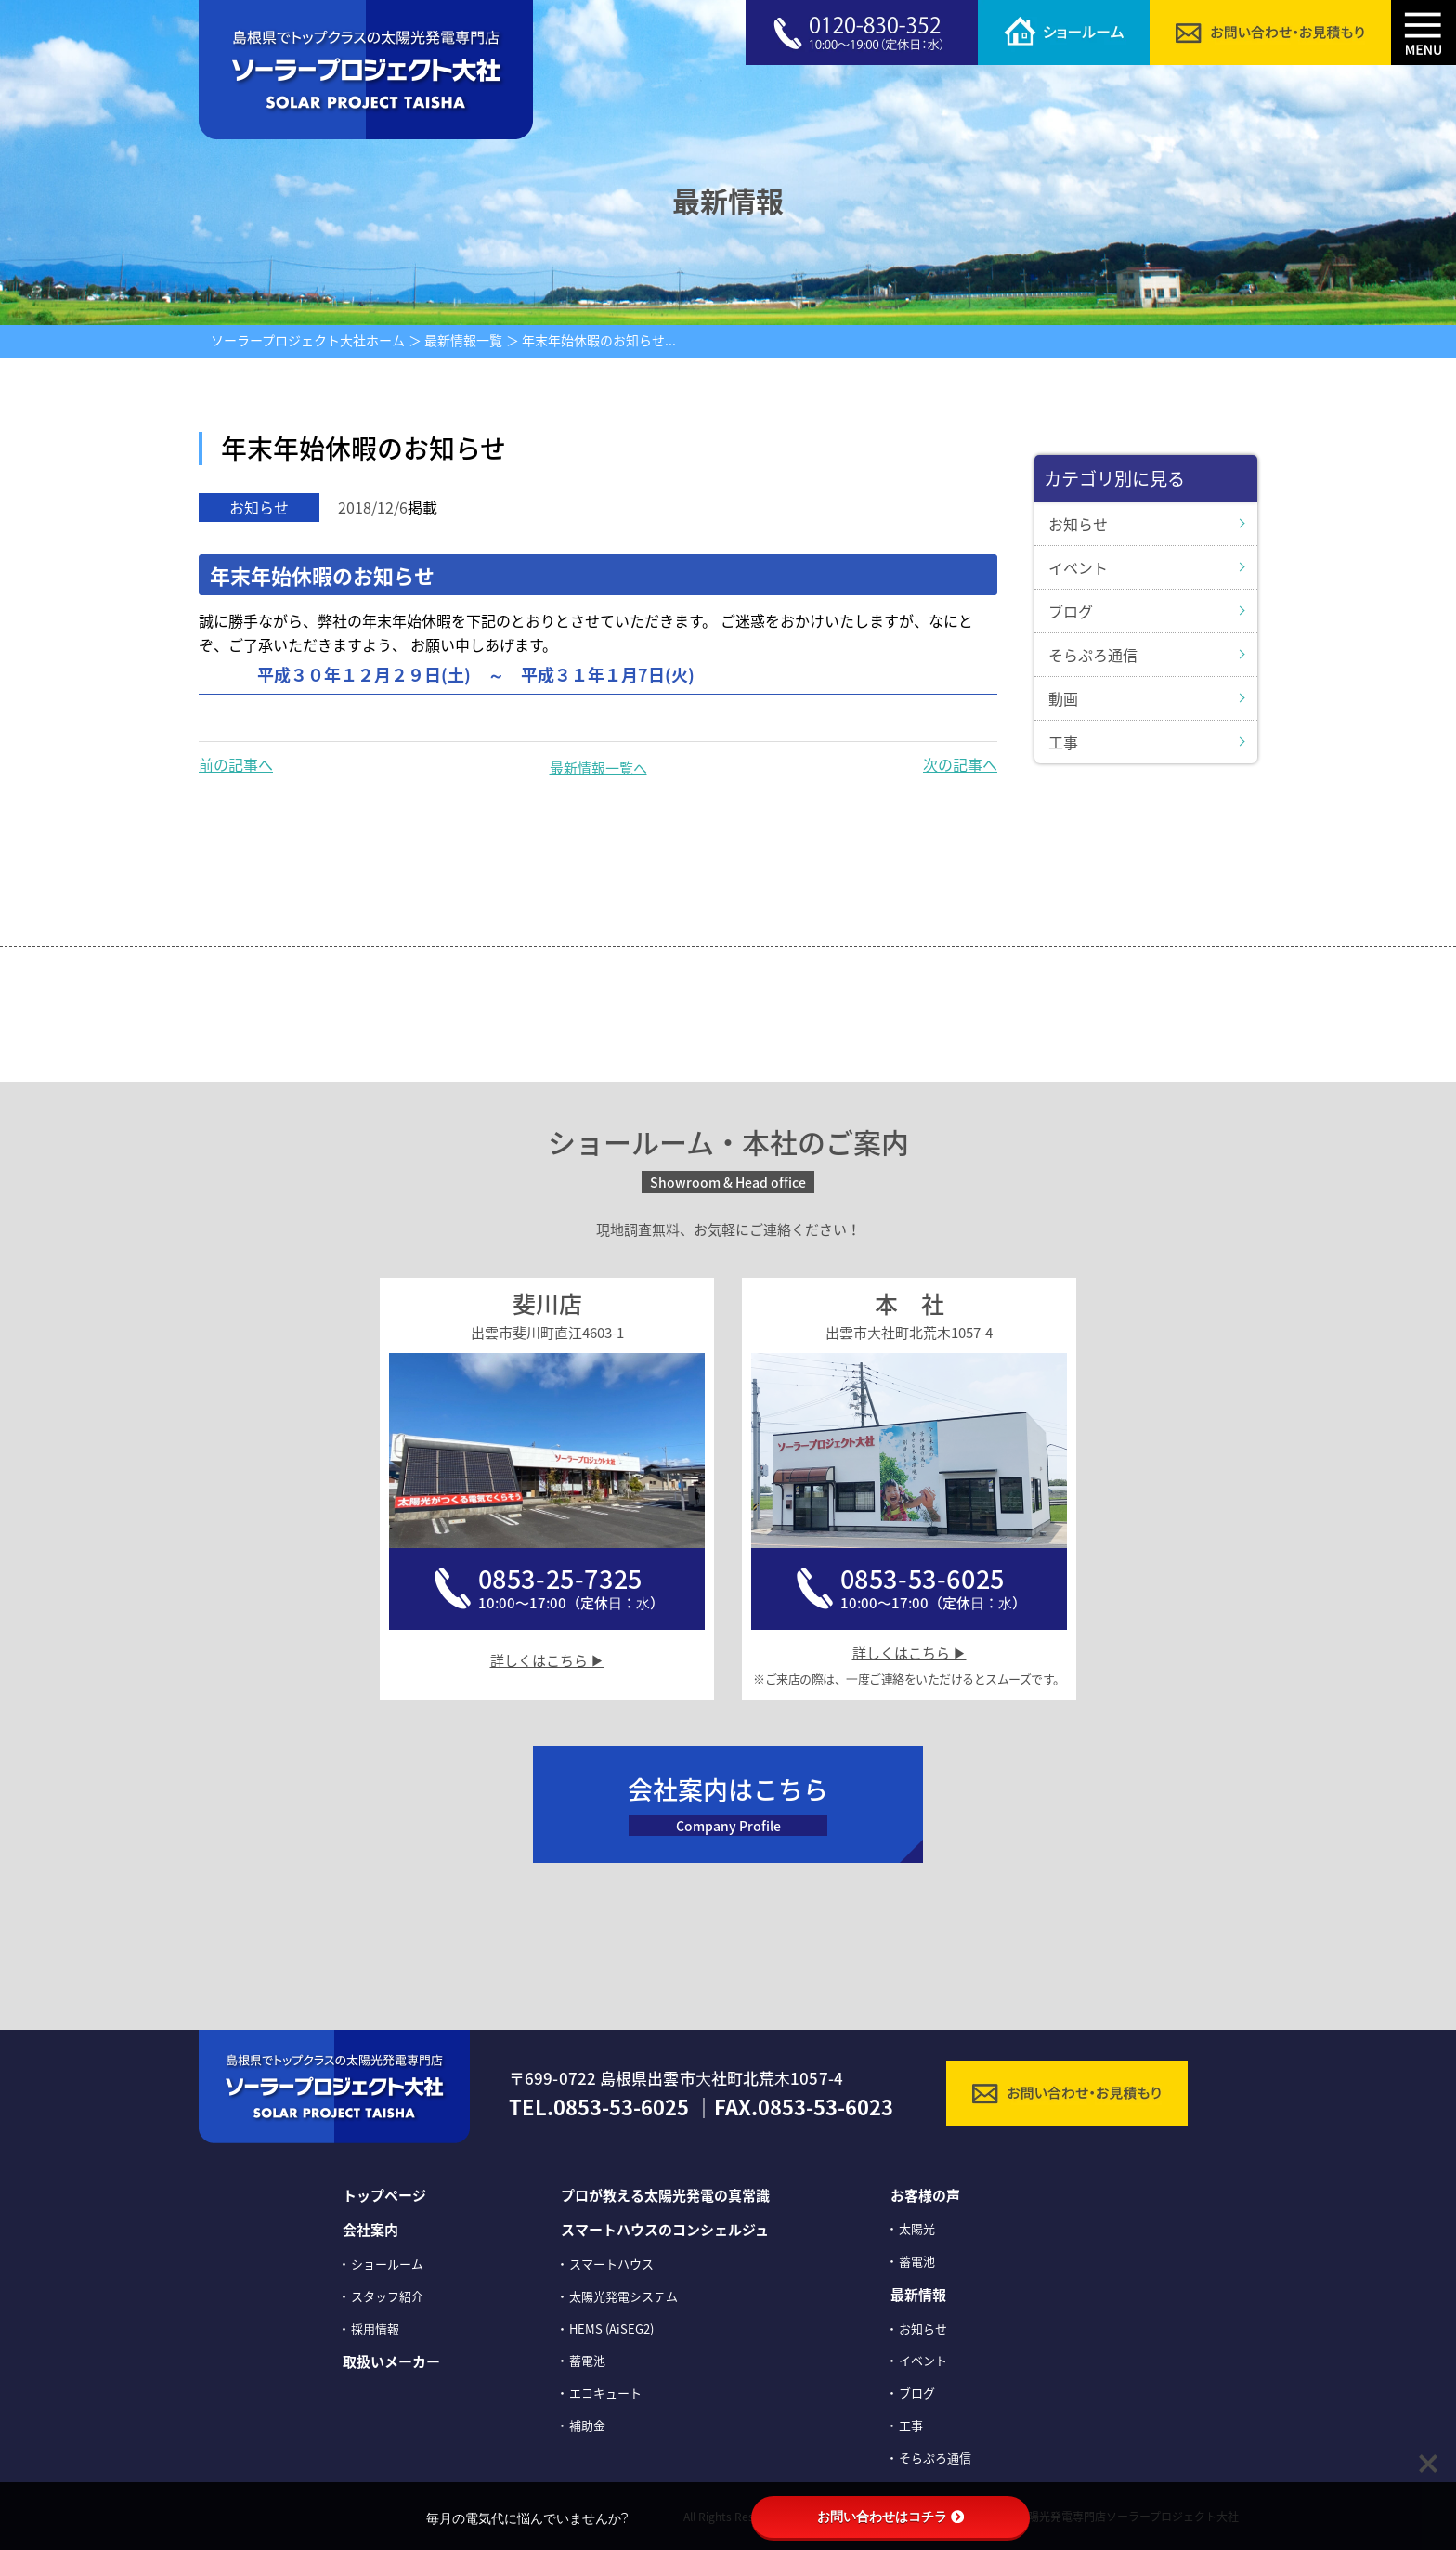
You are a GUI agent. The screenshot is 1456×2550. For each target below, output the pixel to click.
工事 (1063, 742)
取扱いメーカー (391, 2361)
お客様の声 (925, 2195)
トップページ (384, 2195)
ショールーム (387, 2263)
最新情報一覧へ (598, 768)
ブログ (1070, 611)
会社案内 (370, 2229)
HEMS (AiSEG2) (611, 2328)
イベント (1078, 567)
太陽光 (917, 2228)
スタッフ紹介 (387, 2296)
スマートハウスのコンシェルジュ (665, 2229)
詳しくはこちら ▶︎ (547, 1660)
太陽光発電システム (623, 2296)
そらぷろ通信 (1093, 655)
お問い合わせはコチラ (890, 2516)
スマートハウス (611, 2263)
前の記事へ (236, 764)
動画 (1063, 698)
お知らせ (1078, 524)
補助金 (587, 2425)
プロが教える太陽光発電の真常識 (665, 2195)
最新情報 (918, 2294)
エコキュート (605, 2392)
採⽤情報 (375, 2328)
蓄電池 (587, 2360)
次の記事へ (960, 764)
